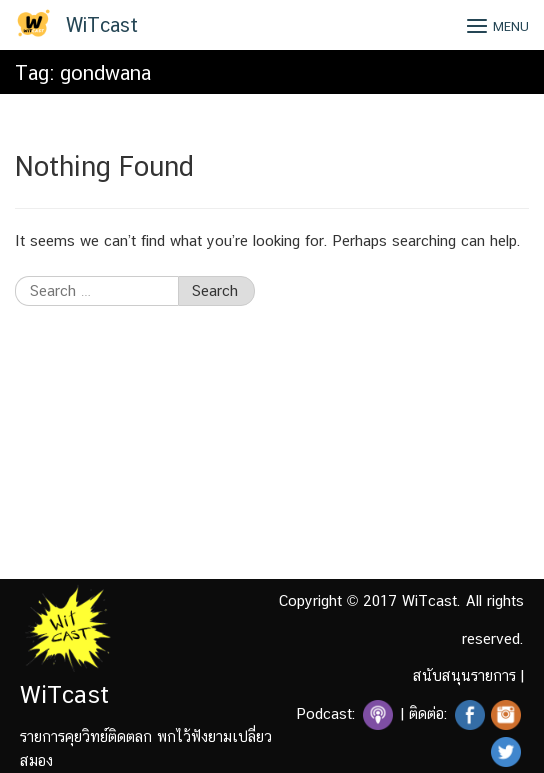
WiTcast (102, 25)
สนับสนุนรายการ (464, 675)
